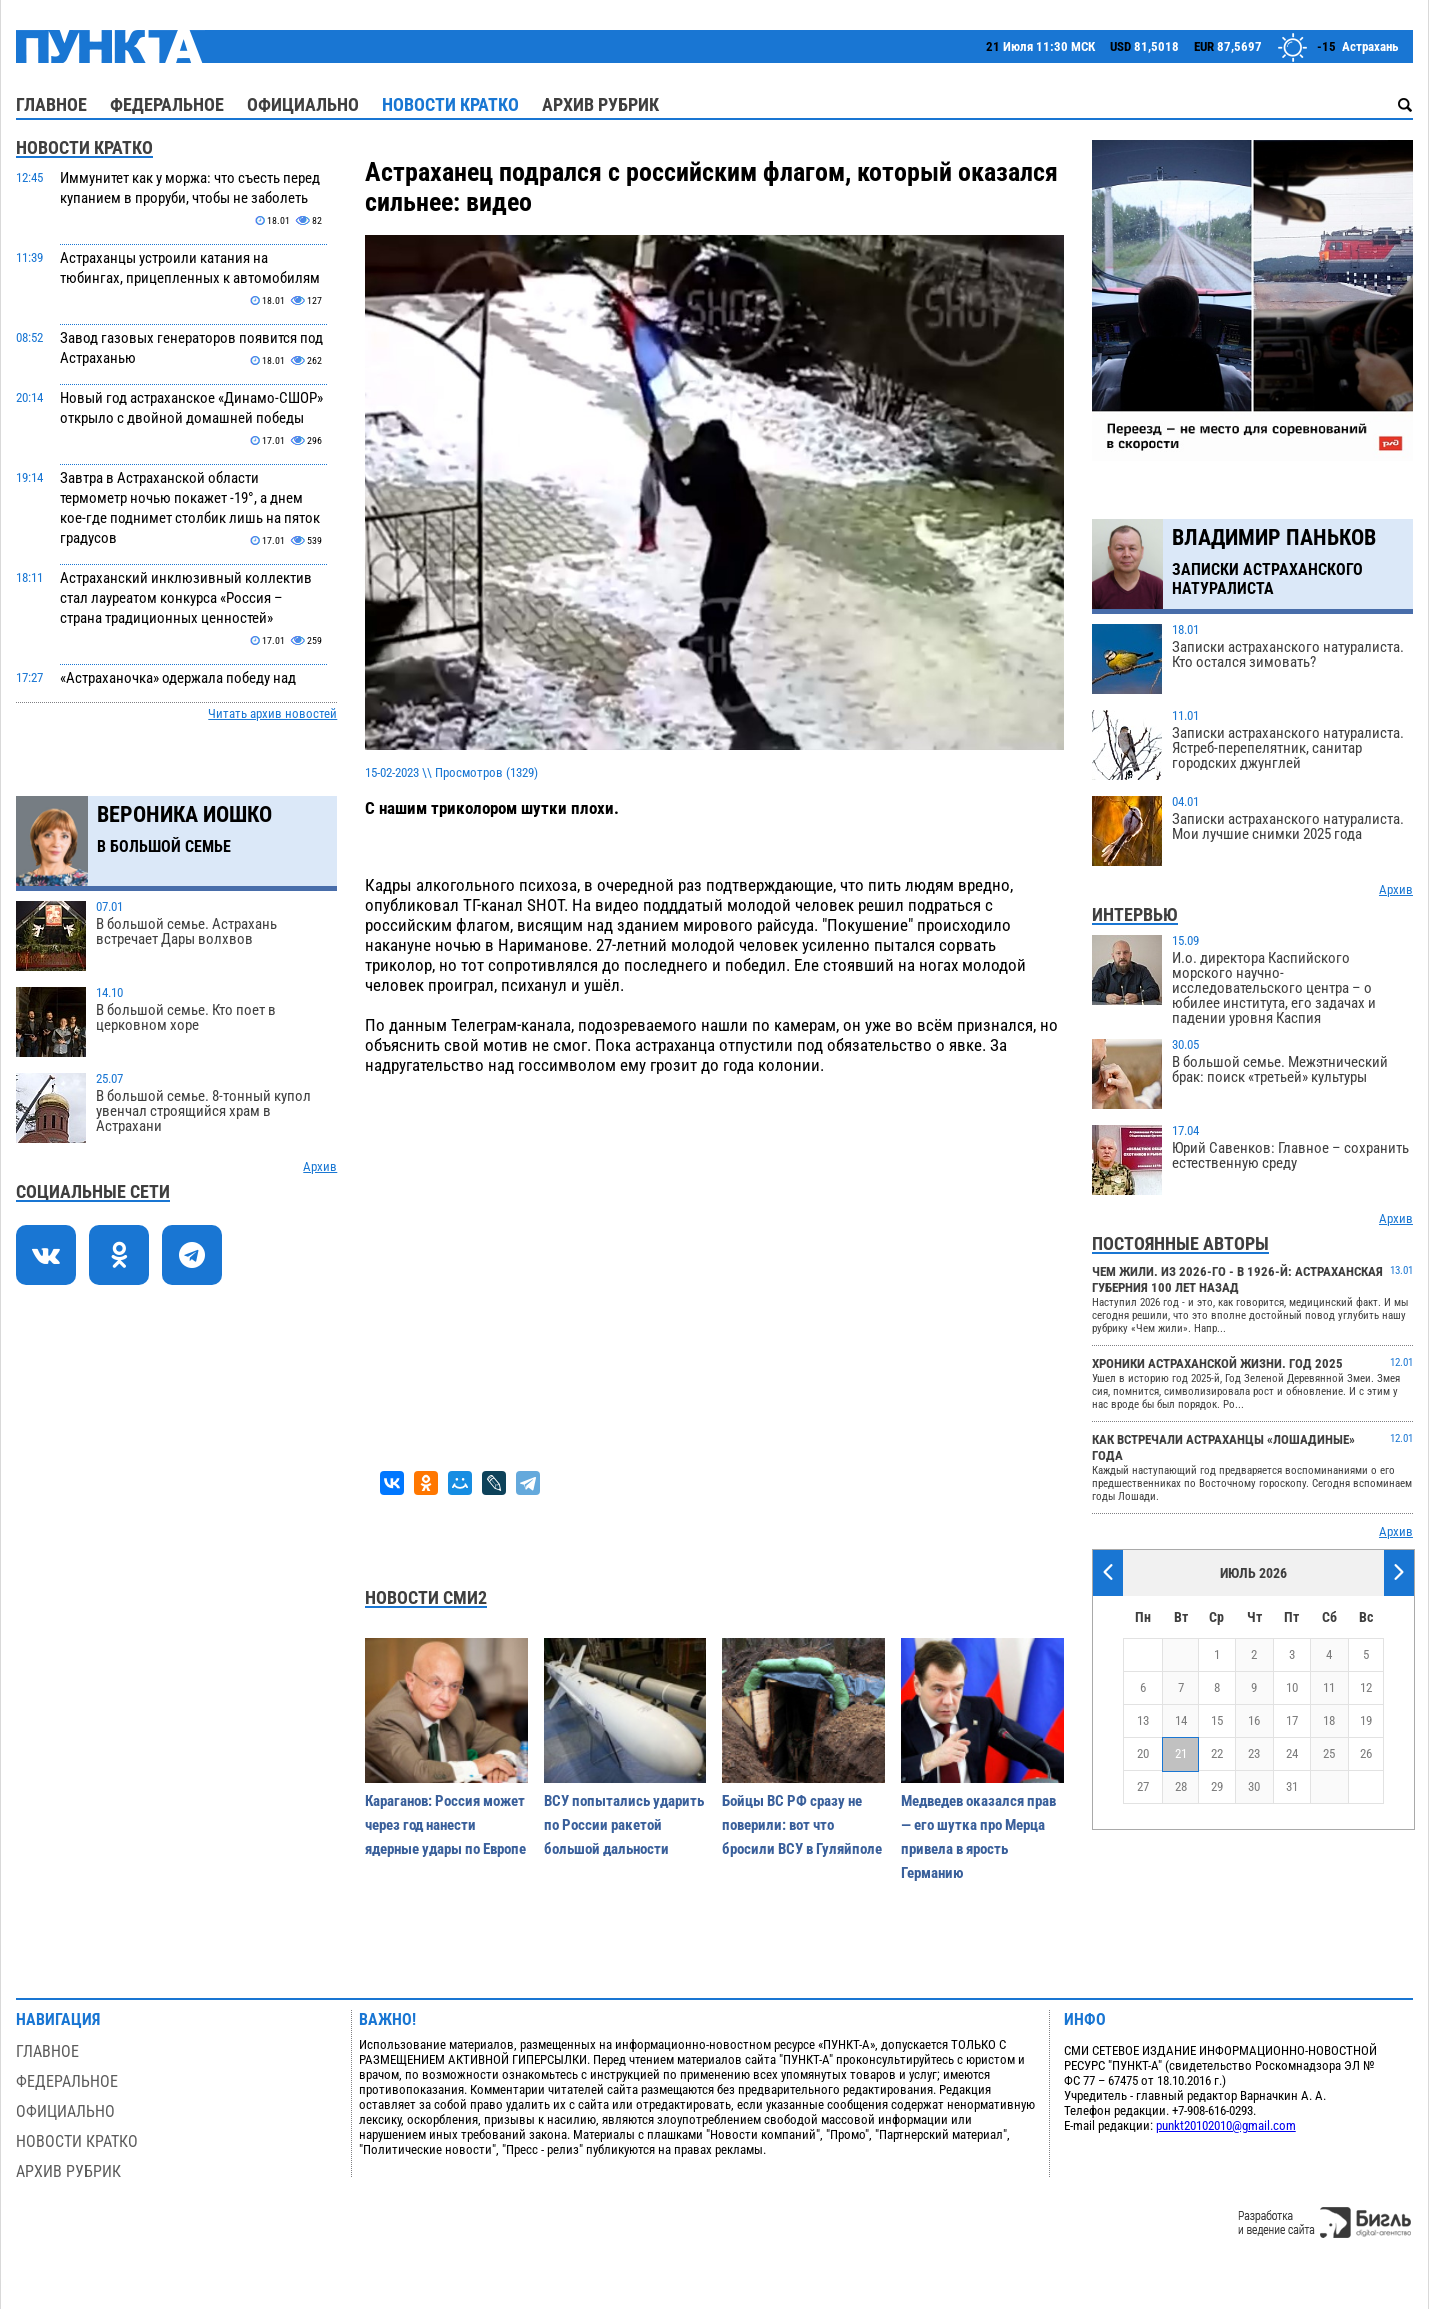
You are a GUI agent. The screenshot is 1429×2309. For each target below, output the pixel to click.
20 (1143, 1753)
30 (1254, 1786)
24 (1292, 1753)
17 (1292, 1720)
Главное (51, 104)
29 (1217, 1786)
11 (1329, 1687)
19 (1366, 1720)
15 (1217, 1720)
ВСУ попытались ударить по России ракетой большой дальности (624, 1825)
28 (1181, 1786)
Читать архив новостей (272, 713)
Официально (303, 104)
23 (1254, 1753)
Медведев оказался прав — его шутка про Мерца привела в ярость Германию (978, 1837)
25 (1329, 1753)
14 (1181, 1720)
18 (1329, 1720)
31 (1292, 1786)
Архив (320, 1166)
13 (1143, 1720)
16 (1254, 1720)
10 (1292, 1687)
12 (1366, 1687)
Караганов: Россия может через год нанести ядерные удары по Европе (445, 1825)
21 (1181, 1753)
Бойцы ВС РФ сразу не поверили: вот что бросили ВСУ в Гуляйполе (802, 1825)
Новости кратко (450, 104)
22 (1217, 1753)
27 (1143, 1786)
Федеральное (167, 104)
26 (1366, 1753)
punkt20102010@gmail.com (1226, 2125)
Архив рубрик (600, 104)
